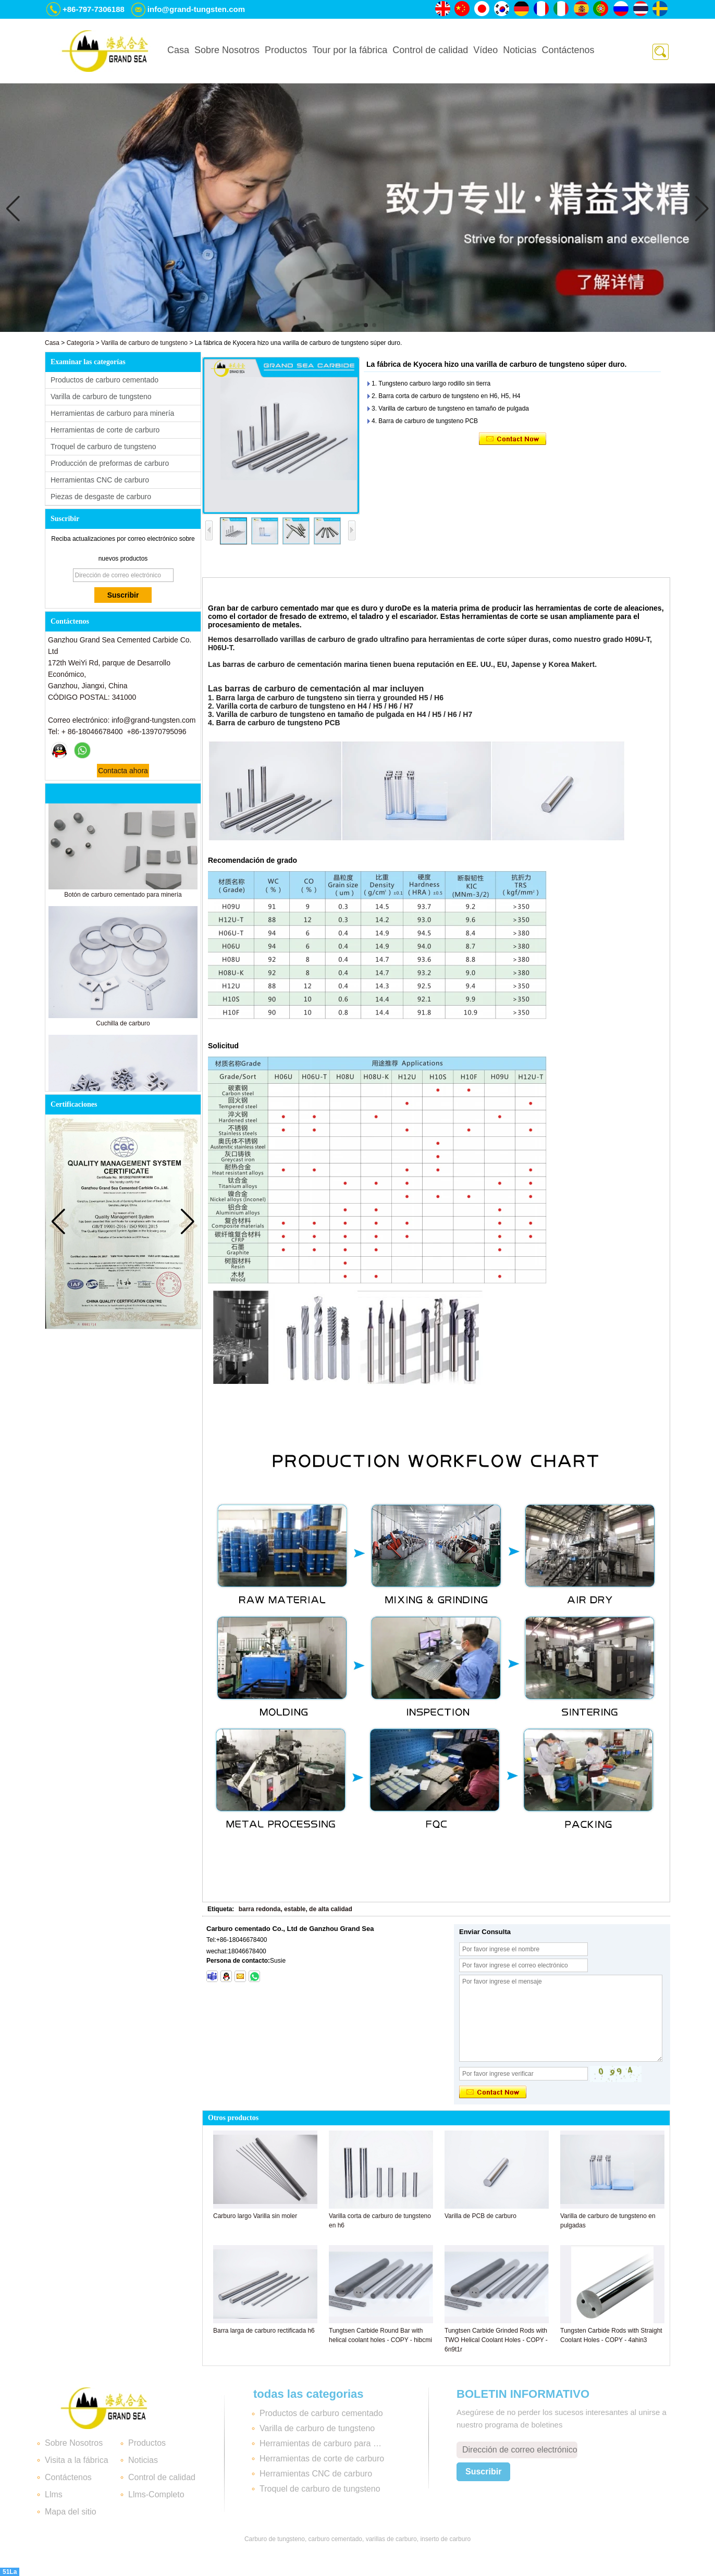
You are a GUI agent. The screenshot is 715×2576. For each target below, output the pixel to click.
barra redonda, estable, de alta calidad (295, 1909)
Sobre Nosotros (227, 50)
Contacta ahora (123, 770)
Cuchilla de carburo (123, 1028)
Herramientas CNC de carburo (100, 480)
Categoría (80, 342)
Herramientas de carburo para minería (112, 413)
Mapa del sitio (70, 2511)
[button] (341, 325)
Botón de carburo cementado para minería (122, 899)
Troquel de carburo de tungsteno (103, 446)
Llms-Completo (156, 2494)
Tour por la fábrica (349, 50)
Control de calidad (430, 50)
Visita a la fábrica (76, 2460)
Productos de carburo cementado (104, 380)
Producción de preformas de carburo (110, 463)
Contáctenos (567, 50)
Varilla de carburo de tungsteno (144, 342)
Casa (178, 50)
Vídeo (485, 50)
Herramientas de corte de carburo (105, 430)
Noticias (519, 50)
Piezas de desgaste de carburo (101, 496)
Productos (286, 50)
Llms (54, 2494)
